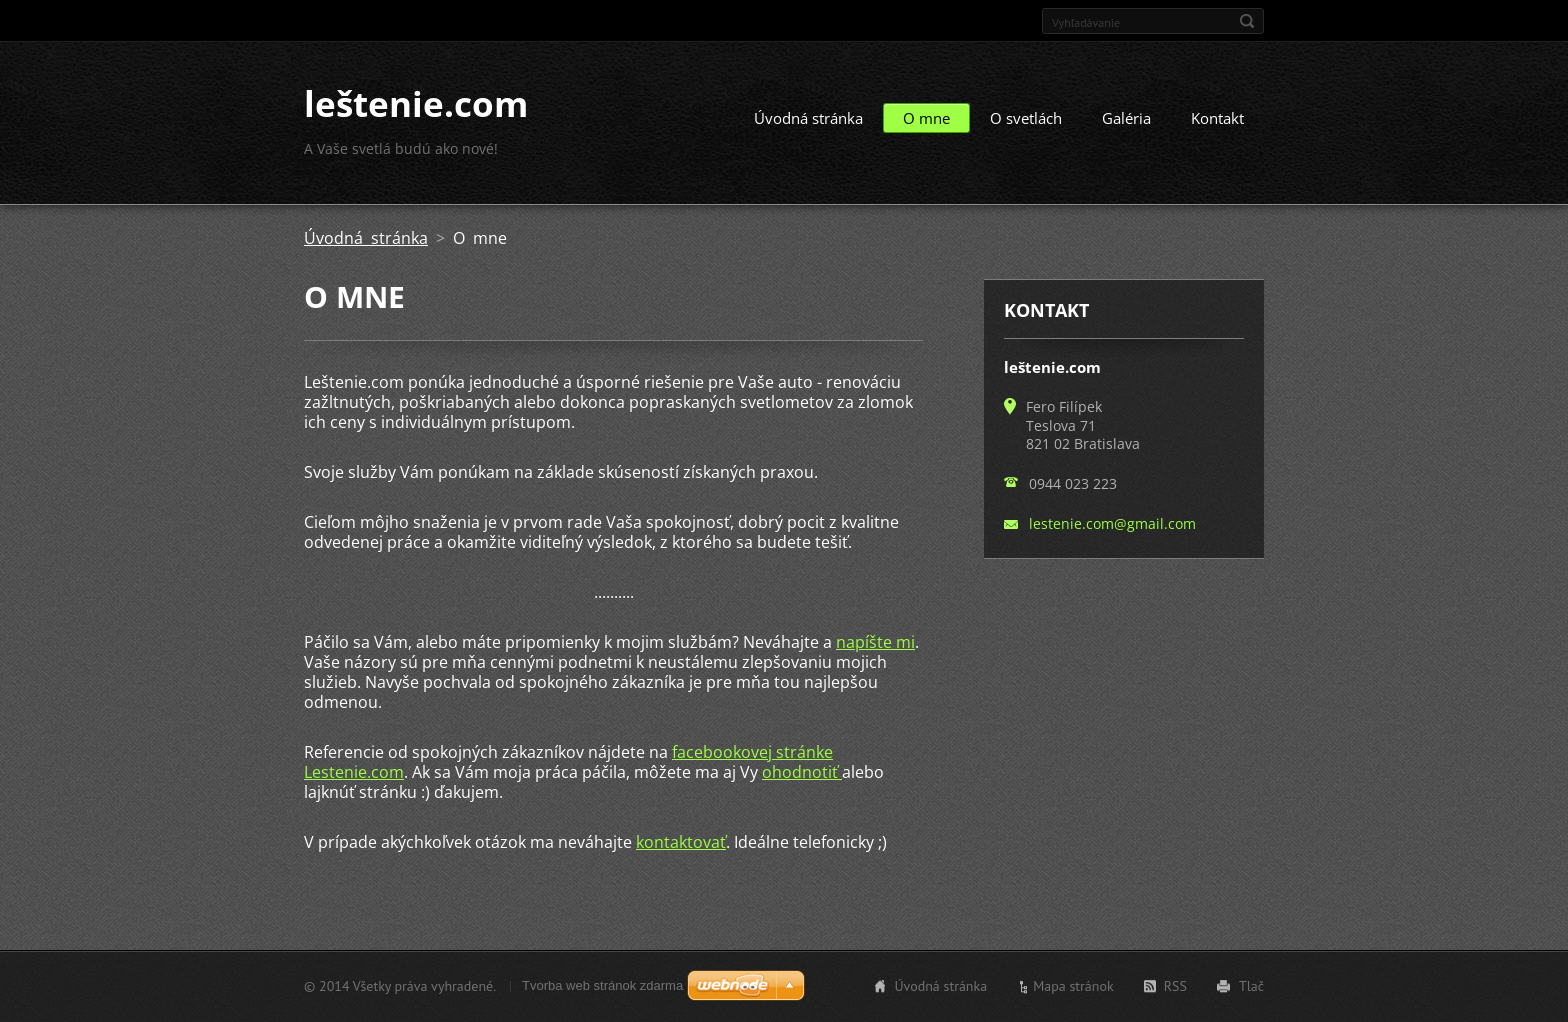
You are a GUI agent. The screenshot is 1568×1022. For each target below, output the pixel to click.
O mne (926, 118)
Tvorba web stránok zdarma (602, 985)
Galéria (1126, 118)
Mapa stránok (1073, 986)
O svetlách (1026, 118)
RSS (1175, 986)
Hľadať (1247, 21)
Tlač (1251, 986)
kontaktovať (681, 842)
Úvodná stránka (808, 118)
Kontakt (1217, 118)
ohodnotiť (802, 772)
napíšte (864, 642)
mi (903, 642)
